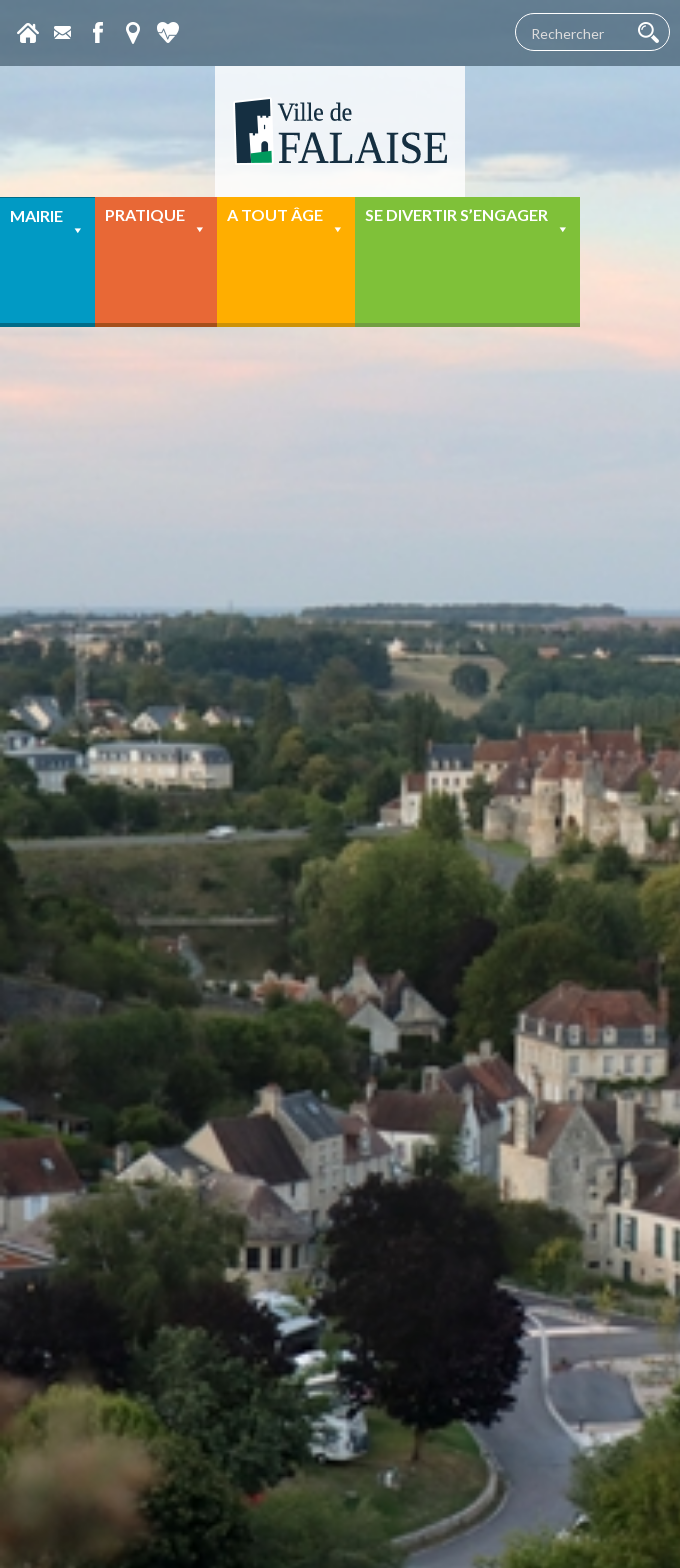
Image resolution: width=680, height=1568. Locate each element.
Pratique (156, 221)
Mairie (47, 222)
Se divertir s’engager (467, 221)
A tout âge (286, 221)
